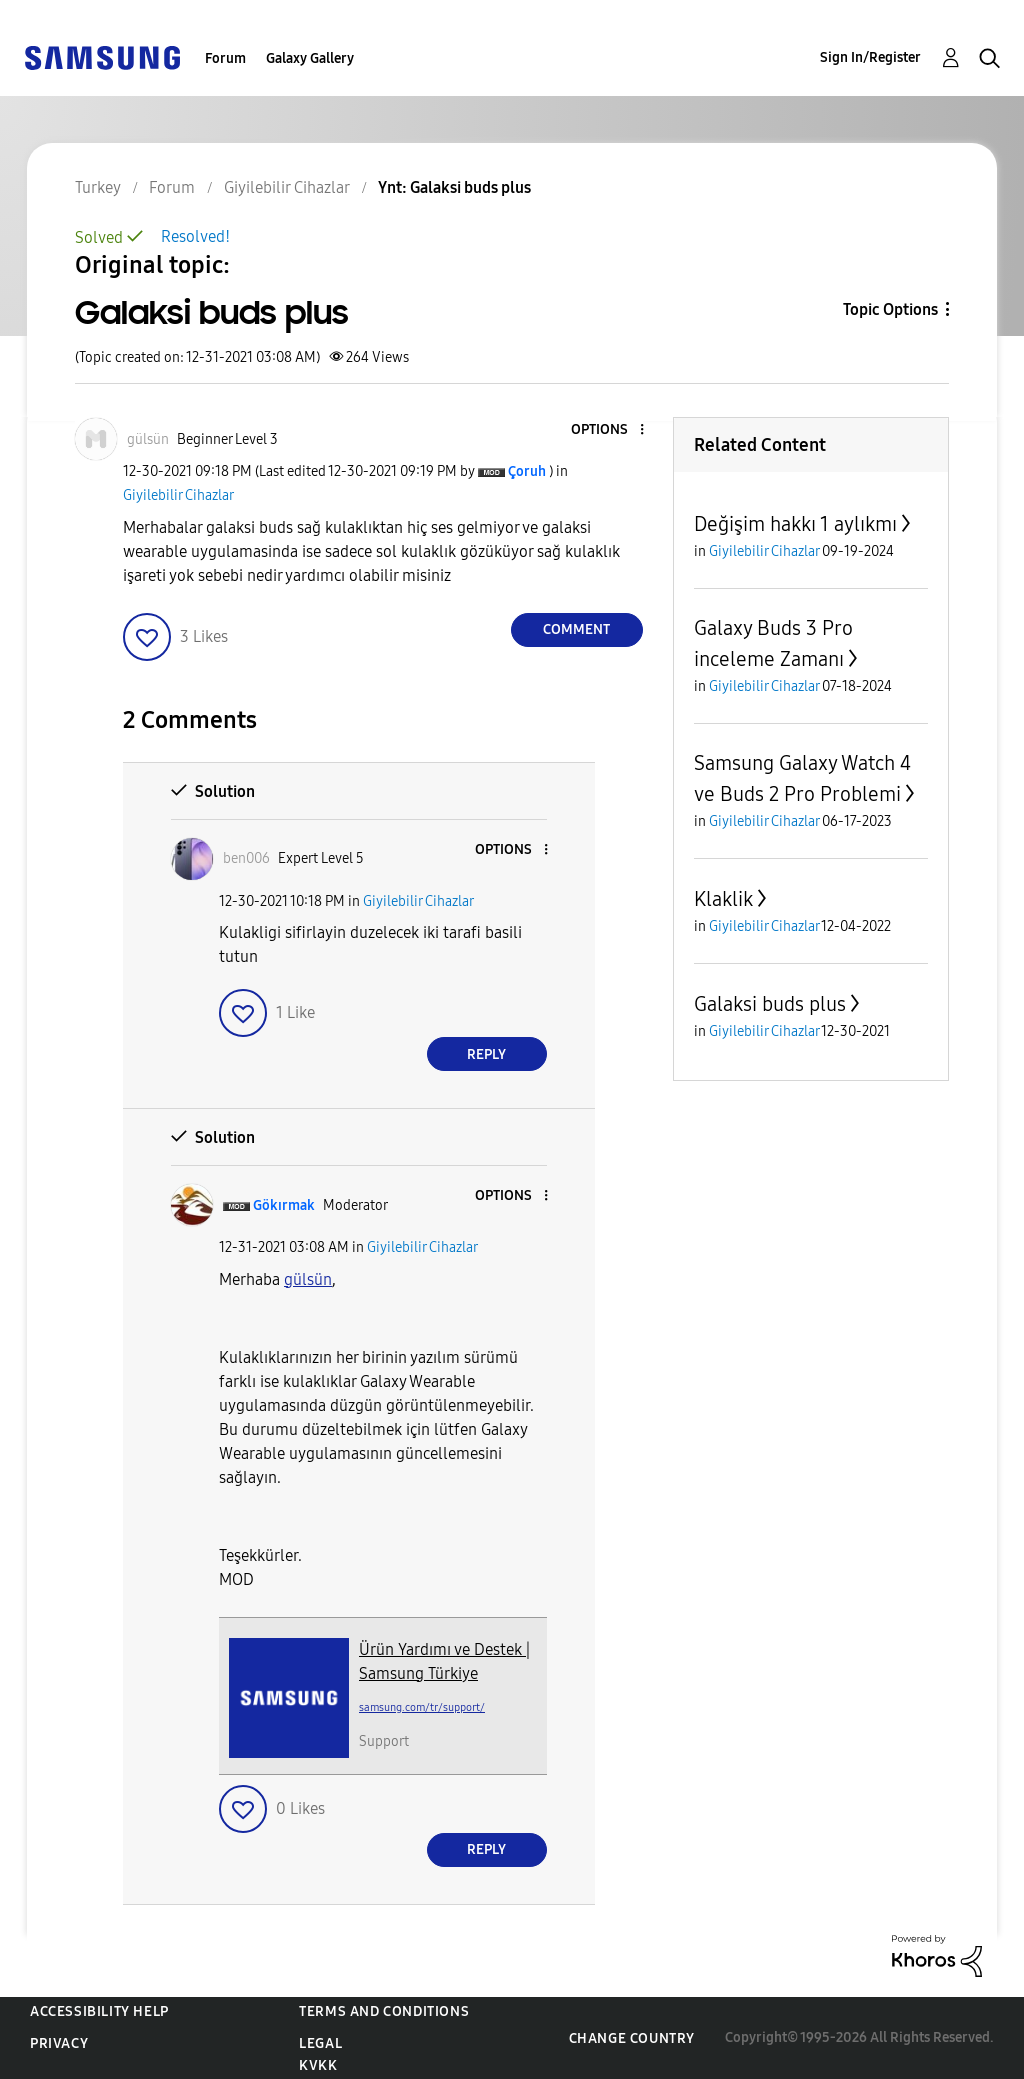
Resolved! (195, 236)
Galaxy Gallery (310, 58)
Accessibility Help (99, 2011)
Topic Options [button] (890, 309)
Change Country (632, 2038)
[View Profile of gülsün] (148, 439)
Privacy (59, 2043)
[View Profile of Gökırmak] (284, 1205)
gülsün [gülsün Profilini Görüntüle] (308, 1279)
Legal (320, 2043)
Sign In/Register (870, 57)
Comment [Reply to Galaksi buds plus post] (576, 629)
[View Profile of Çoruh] (527, 471)
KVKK (318, 2065)
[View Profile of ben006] (246, 858)
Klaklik (723, 899)
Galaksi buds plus (770, 1004)
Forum (225, 58)
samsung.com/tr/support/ (422, 1707)
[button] (608, 430)
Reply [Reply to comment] (486, 1054)
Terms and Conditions (384, 2011)
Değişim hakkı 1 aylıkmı (795, 524)
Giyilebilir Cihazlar (178, 495)
